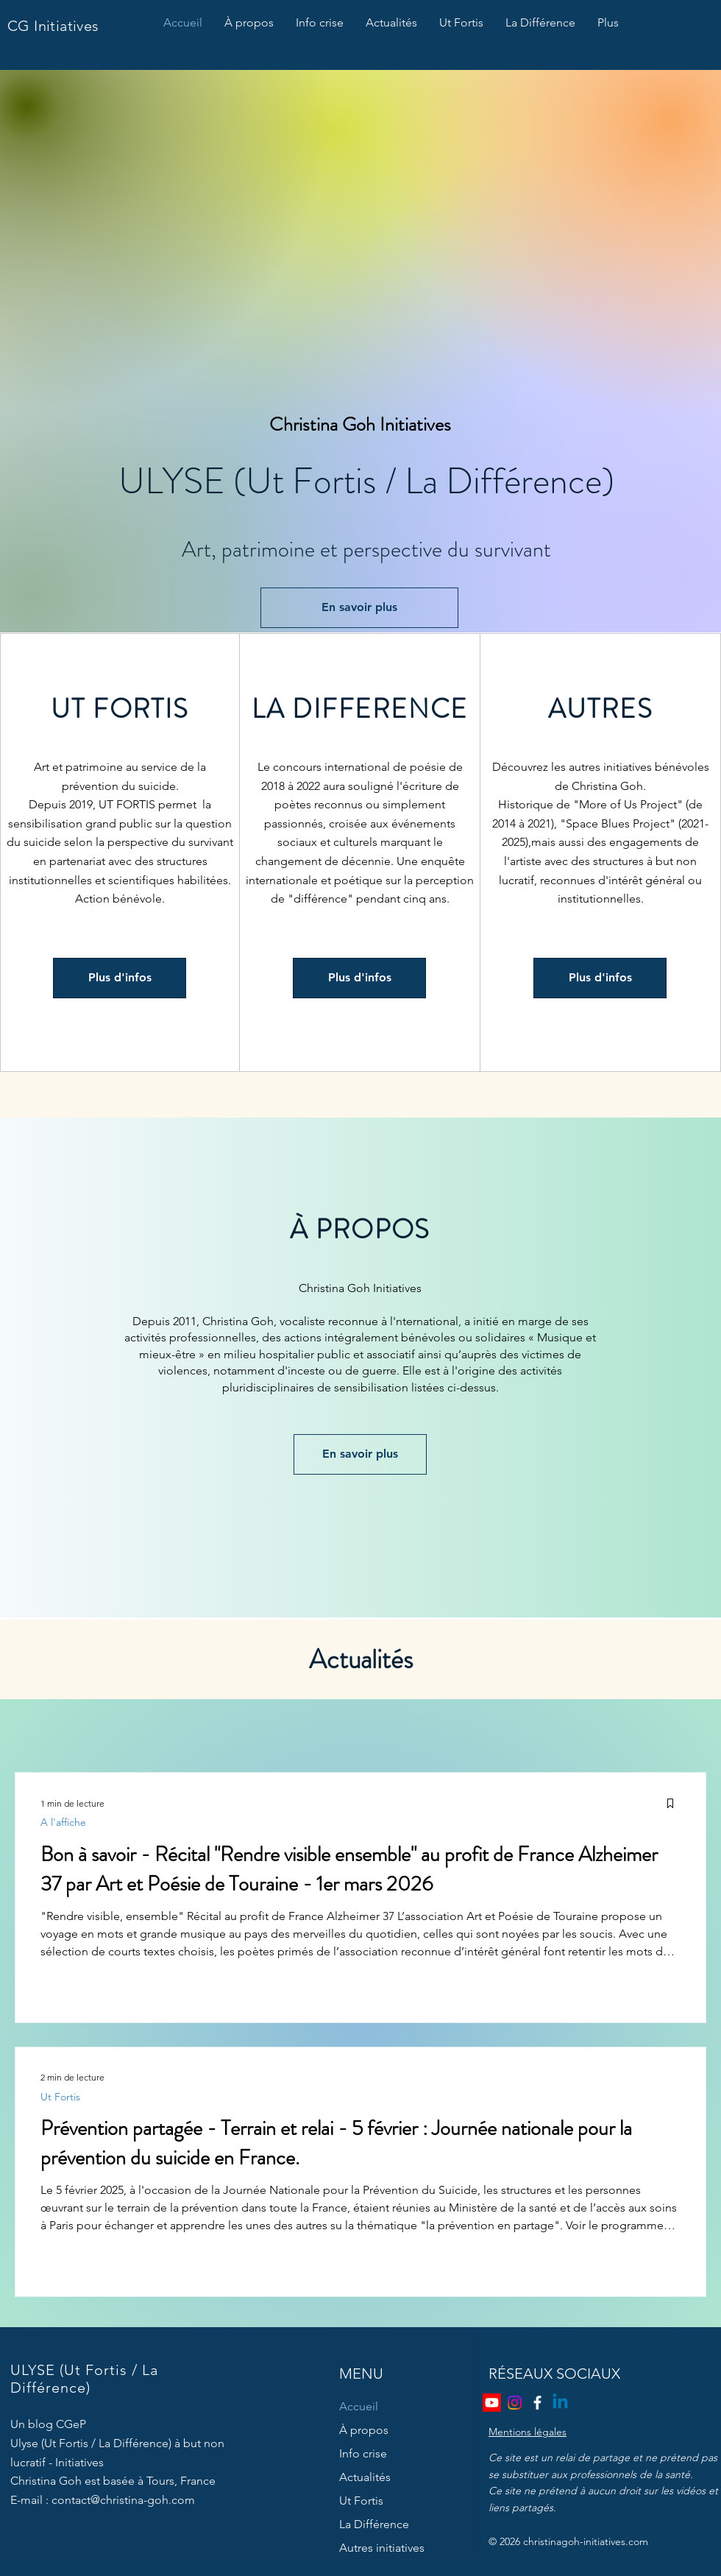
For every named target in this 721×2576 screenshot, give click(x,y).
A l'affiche (63, 1822)
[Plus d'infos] (119, 978)
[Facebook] (537, 2402)
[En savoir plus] (359, 607)
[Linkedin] (560, 2402)
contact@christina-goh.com (123, 2500)
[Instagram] (514, 2402)
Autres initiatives (382, 2548)
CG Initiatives (53, 26)
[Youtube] (492, 2402)
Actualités (365, 2477)
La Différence (374, 2524)
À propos (363, 2430)
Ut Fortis (60, 2096)
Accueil (358, 2406)
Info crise (363, 2453)
